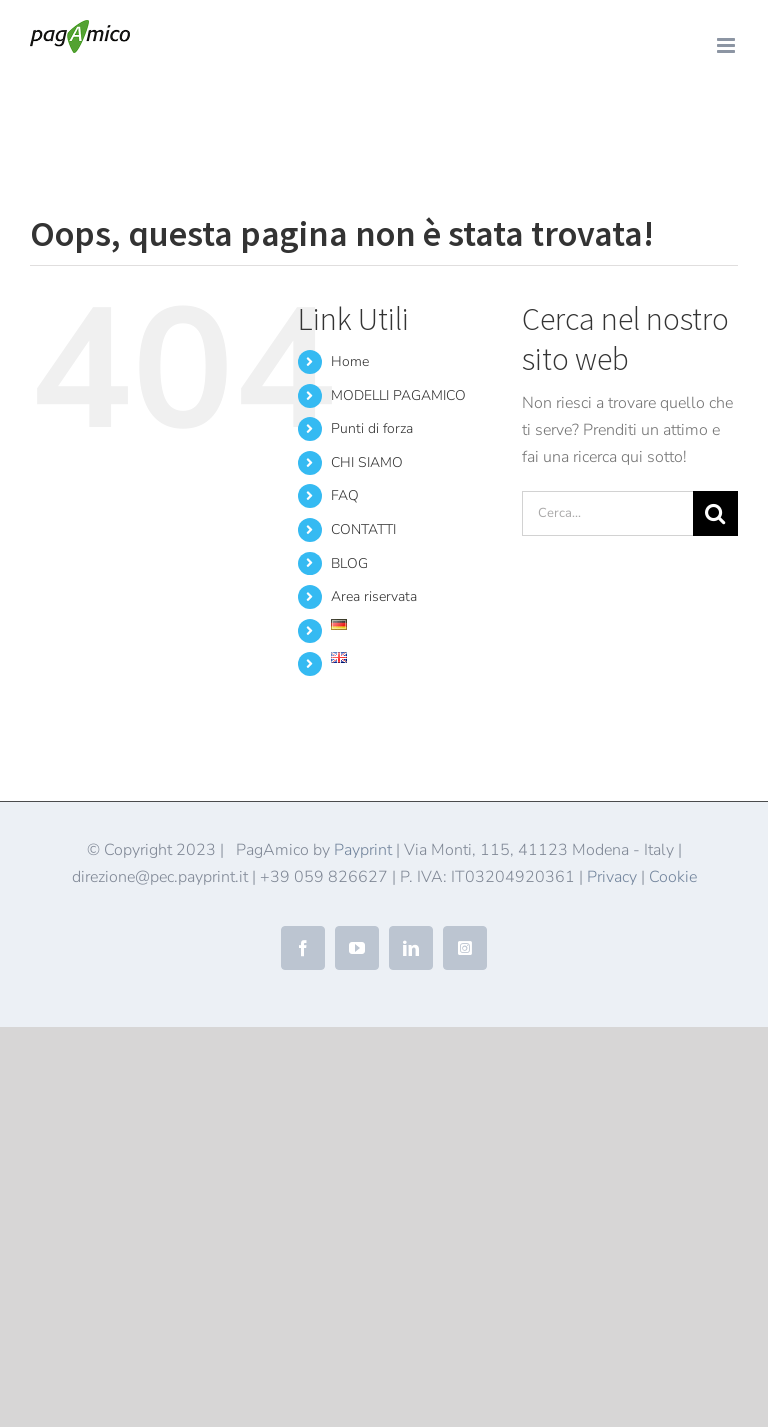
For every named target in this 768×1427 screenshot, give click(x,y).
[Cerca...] (607, 513)
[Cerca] (715, 513)
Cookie (673, 877)
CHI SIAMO (367, 462)
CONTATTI (363, 529)
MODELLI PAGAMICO (398, 395)
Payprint (363, 850)
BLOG (349, 563)
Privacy (612, 877)
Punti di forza (372, 428)
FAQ (345, 495)
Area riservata (374, 596)
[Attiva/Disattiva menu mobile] (727, 45)
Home (47, 115)
